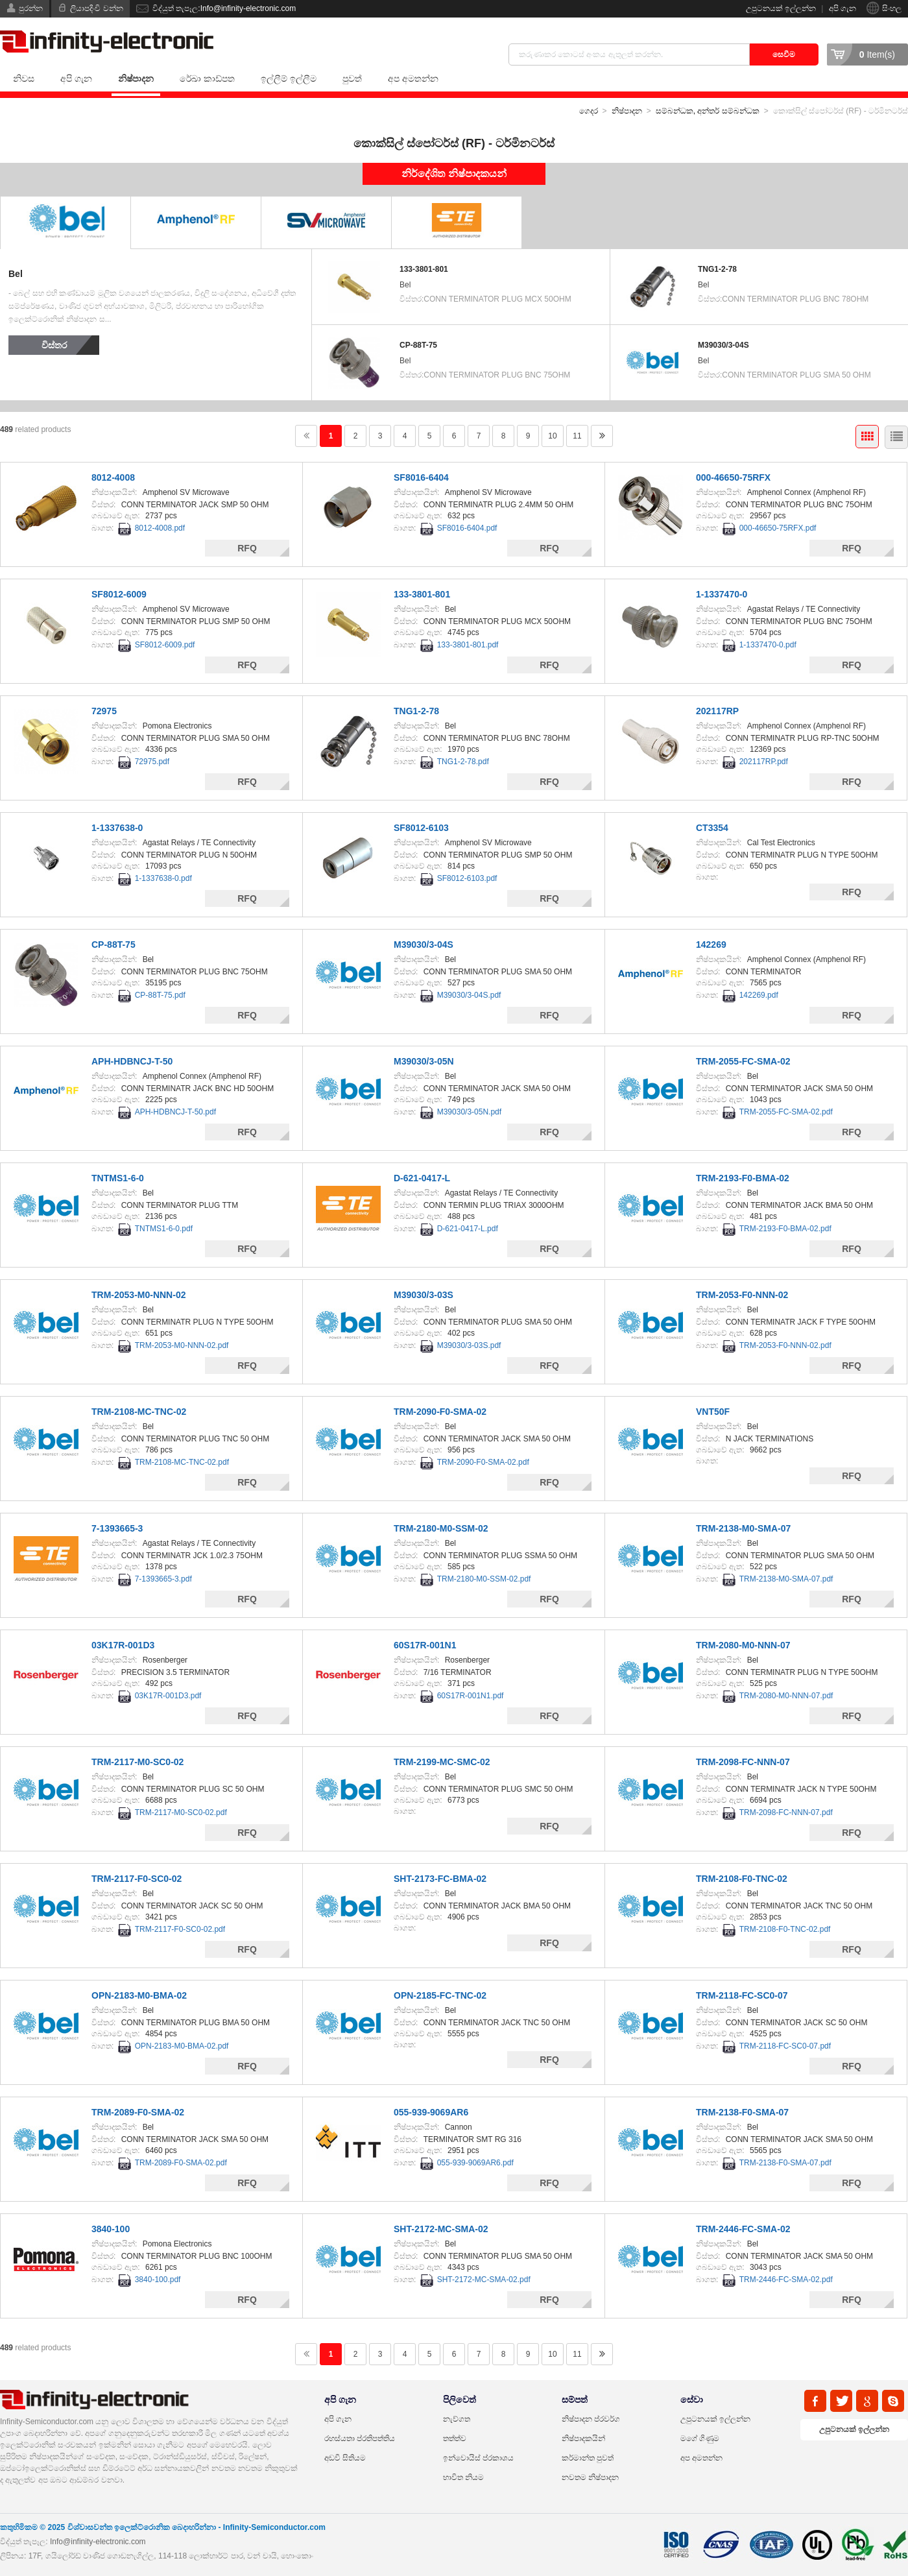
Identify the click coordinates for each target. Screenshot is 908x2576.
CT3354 (712, 828)
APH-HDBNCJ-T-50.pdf (175, 1111)
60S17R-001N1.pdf (470, 1695)
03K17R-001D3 (122, 1645)
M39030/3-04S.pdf (469, 995)
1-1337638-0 (117, 828)
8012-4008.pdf (160, 528)
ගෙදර (588, 110)
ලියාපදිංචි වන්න (96, 8)
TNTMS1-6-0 (117, 1178)
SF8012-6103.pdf (467, 878)
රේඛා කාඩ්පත (207, 78)
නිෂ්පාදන (136, 78)
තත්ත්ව (454, 2438)
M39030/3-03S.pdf (469, 1345)
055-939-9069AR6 (431, 2112)
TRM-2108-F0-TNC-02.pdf (785, 1929)
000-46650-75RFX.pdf (778, 528)
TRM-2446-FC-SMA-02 (743, 2229)
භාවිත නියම (463, 2477)
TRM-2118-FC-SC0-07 (742, 1995)
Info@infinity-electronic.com (98, 2541)
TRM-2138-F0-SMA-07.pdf (785, 2162)
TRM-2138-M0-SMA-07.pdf (786, 1578)
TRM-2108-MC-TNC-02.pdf (182, 1462)
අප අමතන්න (413, 78)
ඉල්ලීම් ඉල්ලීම (289, 78)
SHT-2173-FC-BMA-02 (440, 1878)
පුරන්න (31, 8)
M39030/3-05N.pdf (469, 1111)
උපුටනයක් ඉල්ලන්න (781, 8)
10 (552, 435)
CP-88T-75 (418, 345)
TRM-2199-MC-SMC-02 (442, 1762)
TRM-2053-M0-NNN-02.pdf (182, 1345)
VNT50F (713, 1411)
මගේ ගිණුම (699, 2438)
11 (577, 435)
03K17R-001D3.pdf (168, 1695)
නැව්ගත (456, 2419)
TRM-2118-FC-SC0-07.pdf (785, 2046)
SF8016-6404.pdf (467, 528)
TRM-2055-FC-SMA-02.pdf (786, 1111)
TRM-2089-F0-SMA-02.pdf (181, 2162)
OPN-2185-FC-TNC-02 (440, 1995)
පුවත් (352, 78)
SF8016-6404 (421, 477)
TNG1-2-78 (717, 269)
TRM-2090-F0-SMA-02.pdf (483, 1462)
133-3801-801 (424, 269)
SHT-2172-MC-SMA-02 (441, 2229)
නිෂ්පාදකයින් (583, 2438)
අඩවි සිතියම (345, 2457)
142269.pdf (758, 995)
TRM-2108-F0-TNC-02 (741, 1878)
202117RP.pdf (763, 761)
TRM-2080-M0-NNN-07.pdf (786, 1695)
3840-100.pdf (158, 2279)
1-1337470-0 (721, 594)
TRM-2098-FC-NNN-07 (743, 1762)
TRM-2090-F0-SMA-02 (440, 1411)
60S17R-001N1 (425, 1645)
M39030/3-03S (423, 1295)
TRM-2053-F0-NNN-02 (742, 1295)
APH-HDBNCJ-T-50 (132, 1061)
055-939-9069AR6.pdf (475, 2162)
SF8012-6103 (421, 828)
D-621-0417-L (422, 1178)
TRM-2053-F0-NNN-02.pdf (785, 1345)
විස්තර (54, 345)
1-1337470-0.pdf (767, 644)
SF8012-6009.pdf (165, 644)
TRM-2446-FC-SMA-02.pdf (786, 2279)
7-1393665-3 (117, 1528)
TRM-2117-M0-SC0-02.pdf (181, 1812)
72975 (104, 711)
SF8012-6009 (119, 594)
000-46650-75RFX (733, 477)
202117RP (717, 711)
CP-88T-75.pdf (160, 995)
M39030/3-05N (424, 1061)
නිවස (23, 78)
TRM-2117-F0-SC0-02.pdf (180, 1929)
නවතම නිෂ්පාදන (590, 2477)
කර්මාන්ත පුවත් (588, 2457)
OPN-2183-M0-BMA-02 (139, 1995)
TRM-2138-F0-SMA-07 (742, 2112)
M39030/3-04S (723, 345)
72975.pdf (152, 761)
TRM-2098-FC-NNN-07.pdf (786, 1812)
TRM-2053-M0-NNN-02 (138, 1295)
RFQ (247, 548)
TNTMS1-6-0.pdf (164, 1228)
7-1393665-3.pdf (163, 1578)
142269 (711, 944)
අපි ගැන (842, 8)
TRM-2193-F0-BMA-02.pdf (785, 1228)
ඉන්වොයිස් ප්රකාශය (478, 2457)
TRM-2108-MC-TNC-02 (138, 1411)
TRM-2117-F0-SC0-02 (136, 1878)
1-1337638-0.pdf (163, 878)
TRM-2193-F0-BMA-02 (742, 1178)
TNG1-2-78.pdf (463, 761)
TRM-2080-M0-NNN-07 (743, 1645)
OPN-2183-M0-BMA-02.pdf (182, 2046)
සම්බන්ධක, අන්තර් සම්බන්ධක (707, 110)
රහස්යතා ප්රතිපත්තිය (359, 2438)
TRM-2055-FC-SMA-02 (743, 1061)
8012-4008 (113, 477)
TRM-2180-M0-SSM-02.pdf (484, 1578)
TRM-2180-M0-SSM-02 (441, 1528)
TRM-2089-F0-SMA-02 (137, 2112)
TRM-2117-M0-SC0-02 (137, 1762)
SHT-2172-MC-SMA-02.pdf (484, 2279)
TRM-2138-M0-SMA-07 (743, 1528)
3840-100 (110, 2229)
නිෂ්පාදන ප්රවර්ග (591, 2419)
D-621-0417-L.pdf (467, 1228)
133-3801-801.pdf (468, 644)
